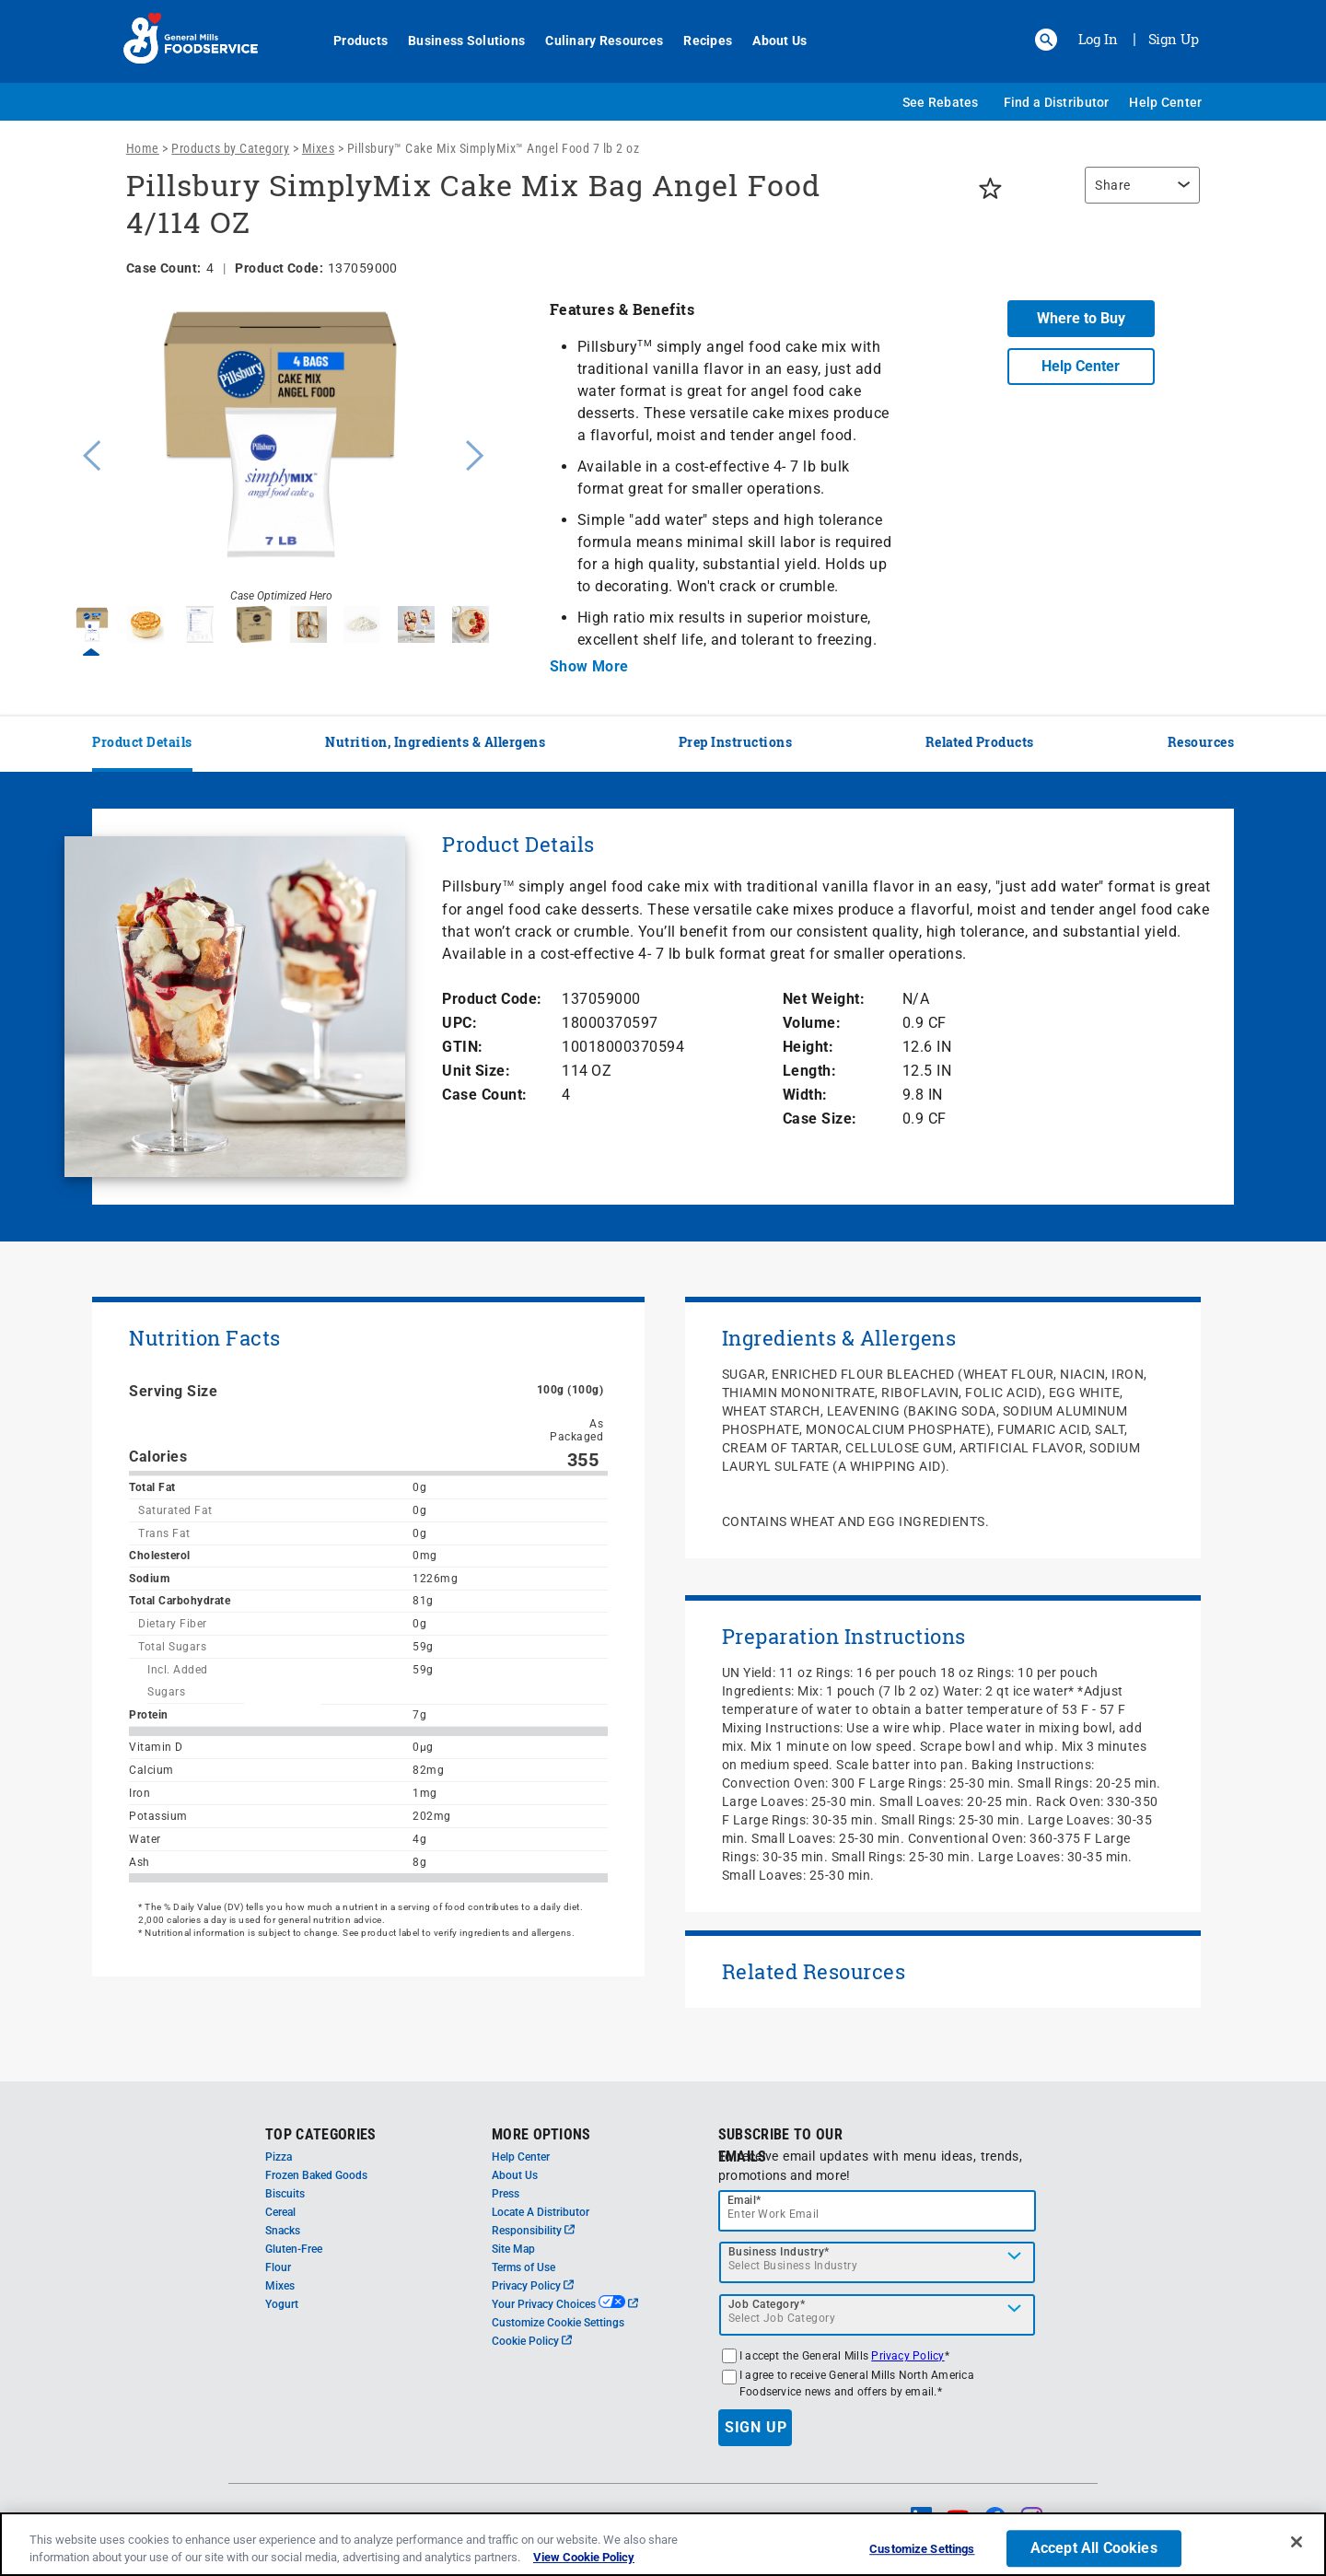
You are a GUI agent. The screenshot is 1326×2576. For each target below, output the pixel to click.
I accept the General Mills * (844, 2355)
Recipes (697, 40)
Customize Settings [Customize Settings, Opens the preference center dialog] (921, 2550)
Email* (744, 2200)
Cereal (280, 2212)
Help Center (1165, 102)
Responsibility (533, 2230)
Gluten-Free (293, 2249)
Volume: (812, 1023)
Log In (1098, 38)
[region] (1138, 194)
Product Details (142, 742)
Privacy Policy (533, 2285)
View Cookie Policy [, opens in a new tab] (583, 2557)
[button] (1046, 40)
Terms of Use (523, 2267)
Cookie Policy (532, 2341)
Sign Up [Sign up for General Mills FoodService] (1173, 38)
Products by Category (230, 148)
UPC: (459, 1023)
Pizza (278, 2157)
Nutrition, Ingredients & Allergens (435, 742)
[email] (877, 2211)
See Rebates (940, 102)
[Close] (1296, 2542)
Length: (810, 1070)
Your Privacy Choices (565, 2304)
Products (350, 40)
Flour (278, 2267)
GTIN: (462, 1046)
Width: (805, 1094)
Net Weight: (824, 999)
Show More (589, 666)
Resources (1201, 742)
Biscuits (285, 2193)
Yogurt (281, 2304)
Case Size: (820, 1118)
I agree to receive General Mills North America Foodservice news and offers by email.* (856, 2383)
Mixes (318, 148)
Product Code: (492, 999)
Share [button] (1113, 185)
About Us (769, 40)
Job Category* (767, 2304)
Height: (808, 1046)
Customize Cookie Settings (558, 2322)
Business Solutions (456, 40)
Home (142, 148)
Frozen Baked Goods (316, 2175)
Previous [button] (87, 453)
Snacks (282, 2230)
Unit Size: (476, 1070)
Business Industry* (779, 2251)
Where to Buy (1081, 318)
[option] (280, 453)
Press (505, 2193)
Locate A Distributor (540, 2212)
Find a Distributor (1057, 102)
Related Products (979, 742)
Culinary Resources (594, 40)
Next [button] (475, 453)
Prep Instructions (736, 742)
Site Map (513, 2249)
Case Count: (485, 1094)
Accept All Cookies (1093, 2549)
